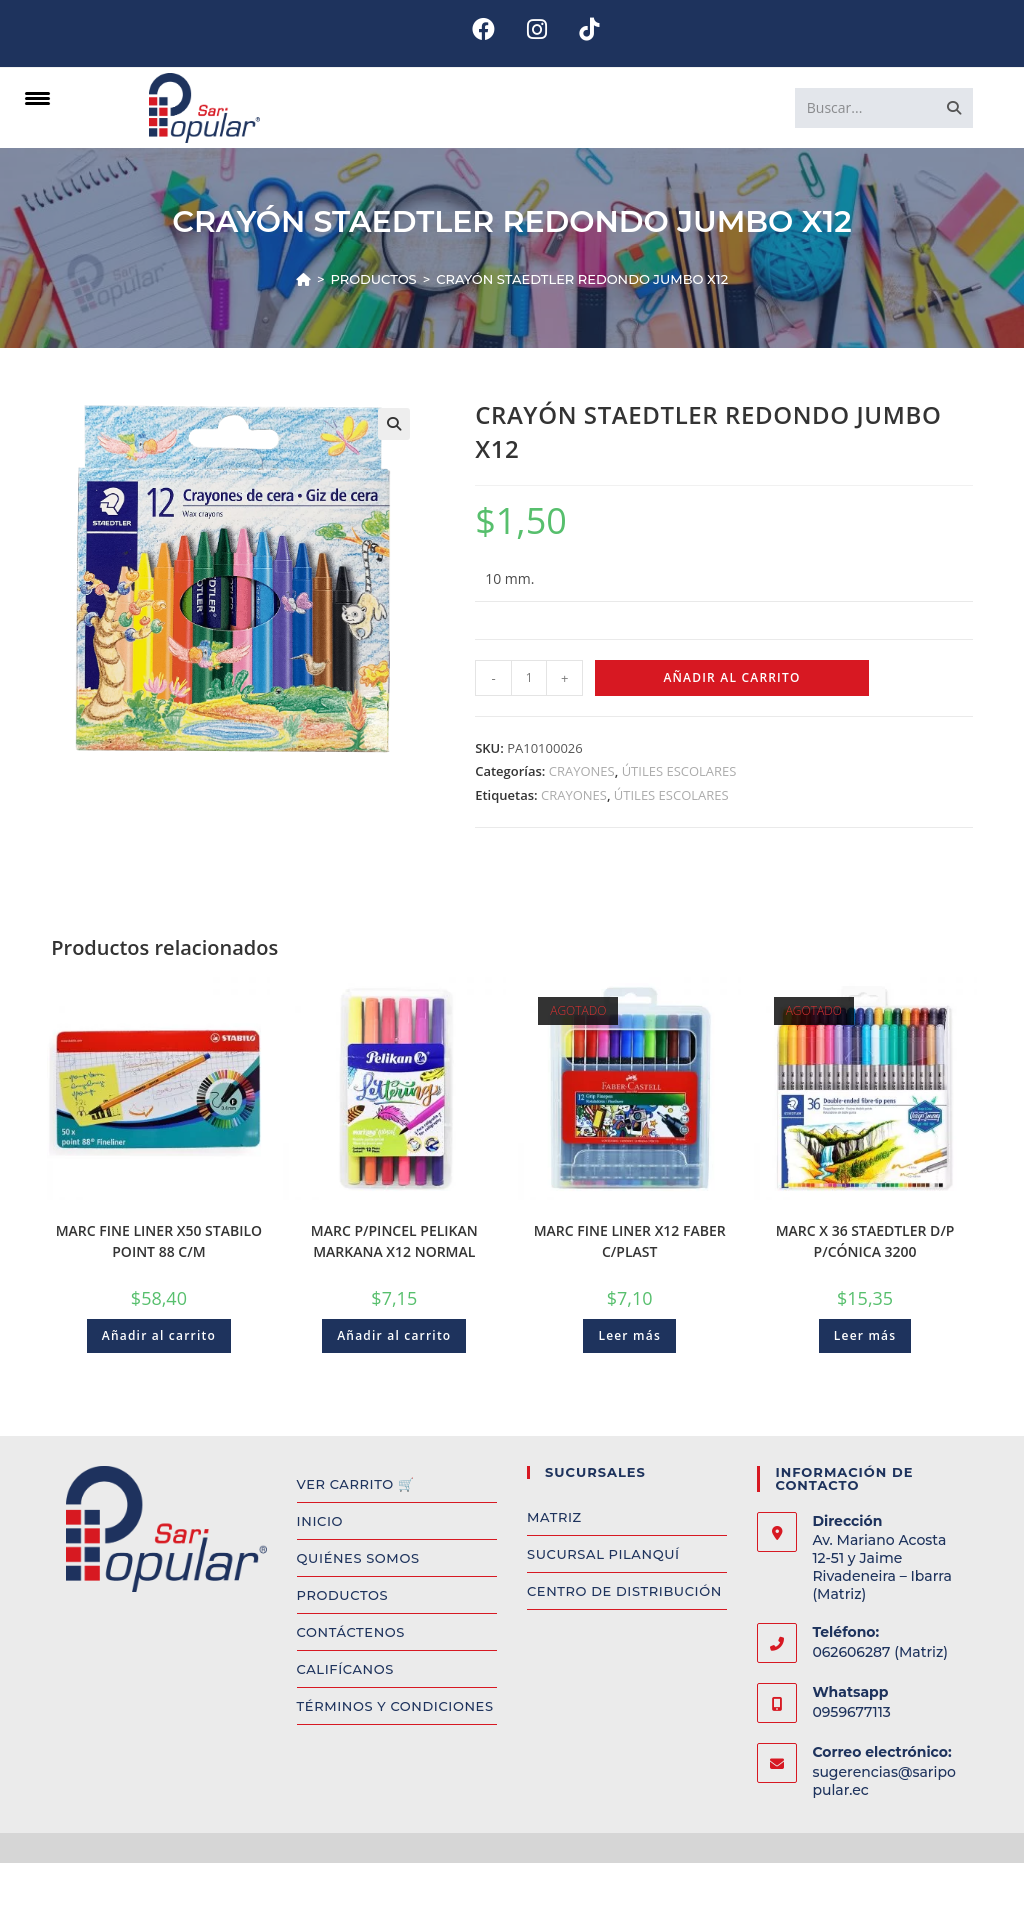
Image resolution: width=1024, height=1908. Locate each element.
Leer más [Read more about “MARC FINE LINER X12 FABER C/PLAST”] (629, 1335)
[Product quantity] (529, 678)
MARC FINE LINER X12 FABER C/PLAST (630, 1241)
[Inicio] (303, 279)
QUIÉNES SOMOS (358, 1558)
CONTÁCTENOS (351, 1632)
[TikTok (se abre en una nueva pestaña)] (581, 29)
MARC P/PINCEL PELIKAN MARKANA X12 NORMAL (394, 1241)
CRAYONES (582, 771)
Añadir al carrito (731, 677)
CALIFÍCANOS (345, 1669)
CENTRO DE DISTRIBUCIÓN (624, 1591)
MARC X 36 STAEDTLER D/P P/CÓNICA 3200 (865, 1241)
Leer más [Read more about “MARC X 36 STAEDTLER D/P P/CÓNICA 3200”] (865, 1335)
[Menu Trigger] (37, 97)
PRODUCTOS (343, 1595)
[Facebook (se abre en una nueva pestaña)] (483, 29)
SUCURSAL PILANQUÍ (603, 1554)
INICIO (320, 1521)
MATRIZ (554, 1517)
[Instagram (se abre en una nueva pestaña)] (537, 29)
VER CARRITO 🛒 (356, 1484)
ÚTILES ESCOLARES (679, 771)
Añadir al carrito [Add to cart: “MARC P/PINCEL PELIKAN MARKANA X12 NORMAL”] (394, 1335)
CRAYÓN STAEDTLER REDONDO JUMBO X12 (582, 279)
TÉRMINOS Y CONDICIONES (395, 1706)
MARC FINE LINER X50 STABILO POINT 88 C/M (159, 1241)
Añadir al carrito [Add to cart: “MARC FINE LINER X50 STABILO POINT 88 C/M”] (159, 1335)
